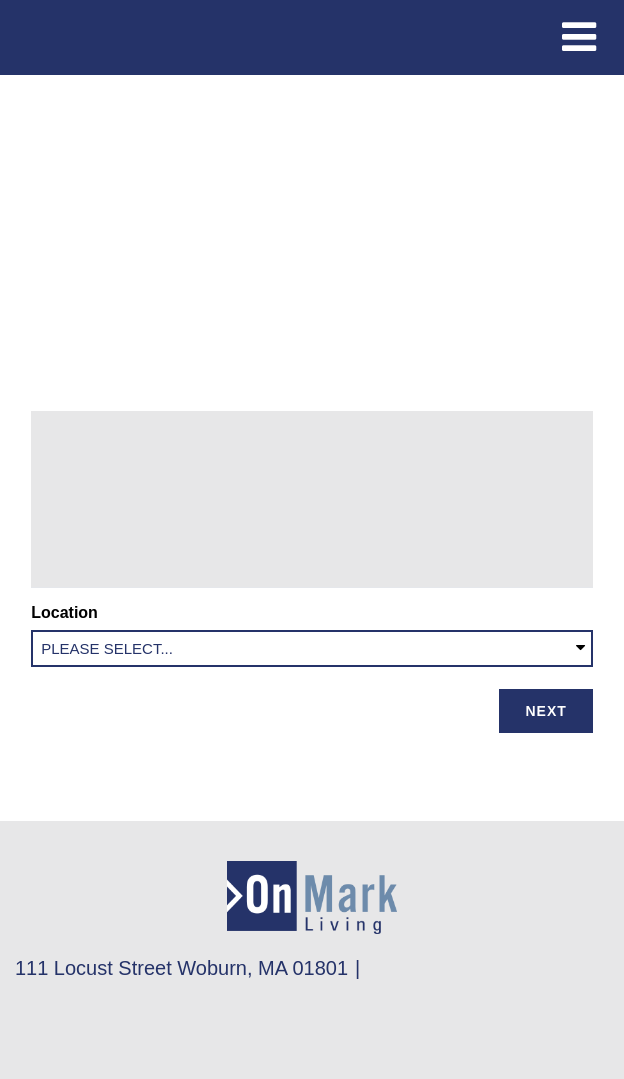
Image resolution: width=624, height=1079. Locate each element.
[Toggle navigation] (579, 37)
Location (68, 612)
